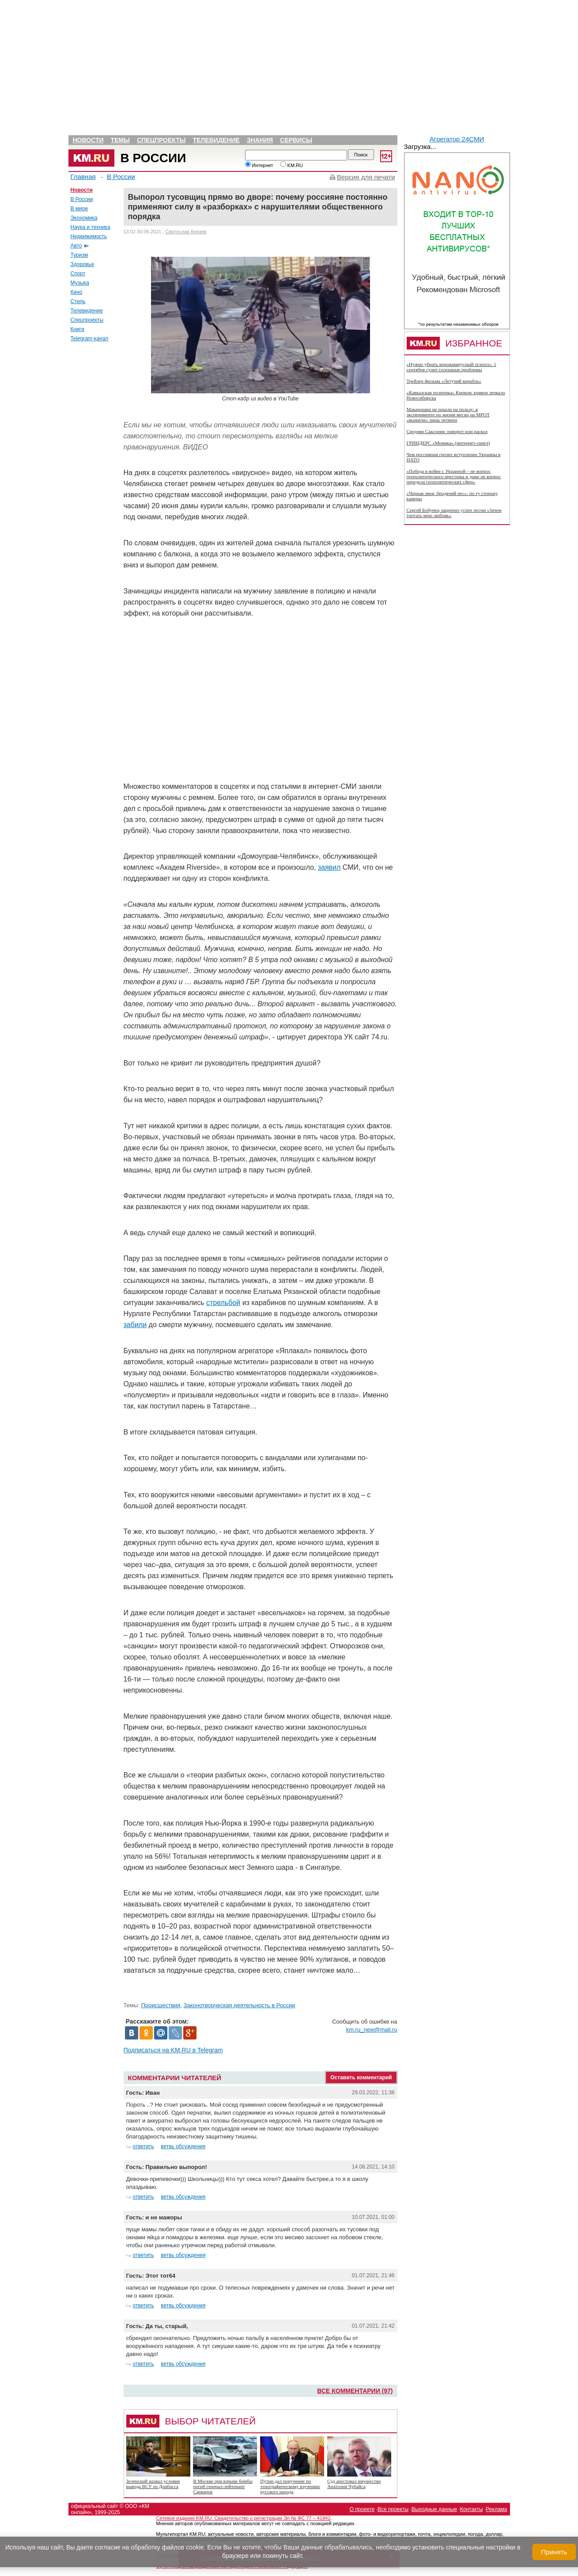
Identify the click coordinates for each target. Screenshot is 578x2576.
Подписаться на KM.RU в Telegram (173, 2050)
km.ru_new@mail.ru (371, 2029)
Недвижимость (89, 236)
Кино (77, 292)
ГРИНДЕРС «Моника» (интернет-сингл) (448, 442)
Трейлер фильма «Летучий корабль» (444, 381)
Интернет (259, 165)
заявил (329, 867)
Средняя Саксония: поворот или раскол (447, 431)
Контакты (471, 2509)
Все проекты (393, 2509)
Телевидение (216, 140)
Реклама (496, 2509)
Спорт (78, 273)
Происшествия (160, 2005)
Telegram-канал (90, 338)
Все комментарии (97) (355, 2390)
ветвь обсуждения (183, 2146)
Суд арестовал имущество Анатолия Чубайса (354, 2483)
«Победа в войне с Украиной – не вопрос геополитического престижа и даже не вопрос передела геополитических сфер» (454, 476)
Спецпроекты (161, 140)
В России (153, 158)
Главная (83, 176)
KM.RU (291, 165)
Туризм (79, 255)
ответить (143, 2146)
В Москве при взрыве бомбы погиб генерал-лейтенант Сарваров (222, 2486)
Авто (76, 246)
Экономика (84, 218)
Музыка (80, 283)
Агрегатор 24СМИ (457, 139)
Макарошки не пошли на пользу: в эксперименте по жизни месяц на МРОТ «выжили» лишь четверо (448, 414)
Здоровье (82, 264)
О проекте (362, 2509)
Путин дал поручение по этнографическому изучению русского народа (290, 2486)
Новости (88, 140)
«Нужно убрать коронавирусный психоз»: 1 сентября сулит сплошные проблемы (451, 366)
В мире (79, 208)
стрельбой (223, 1302)
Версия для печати (366, 177)
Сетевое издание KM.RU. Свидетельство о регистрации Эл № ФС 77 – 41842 (243, 2518)
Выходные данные (434, 2509)
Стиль (78, 301)
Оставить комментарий (361, 2077)
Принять (554, 2552)
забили (135, 1324)
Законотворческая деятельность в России (239, 2005)
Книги (77, 329)
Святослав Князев (185, 231)
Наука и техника (90, 227)
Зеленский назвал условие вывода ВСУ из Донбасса (153, 2483)
